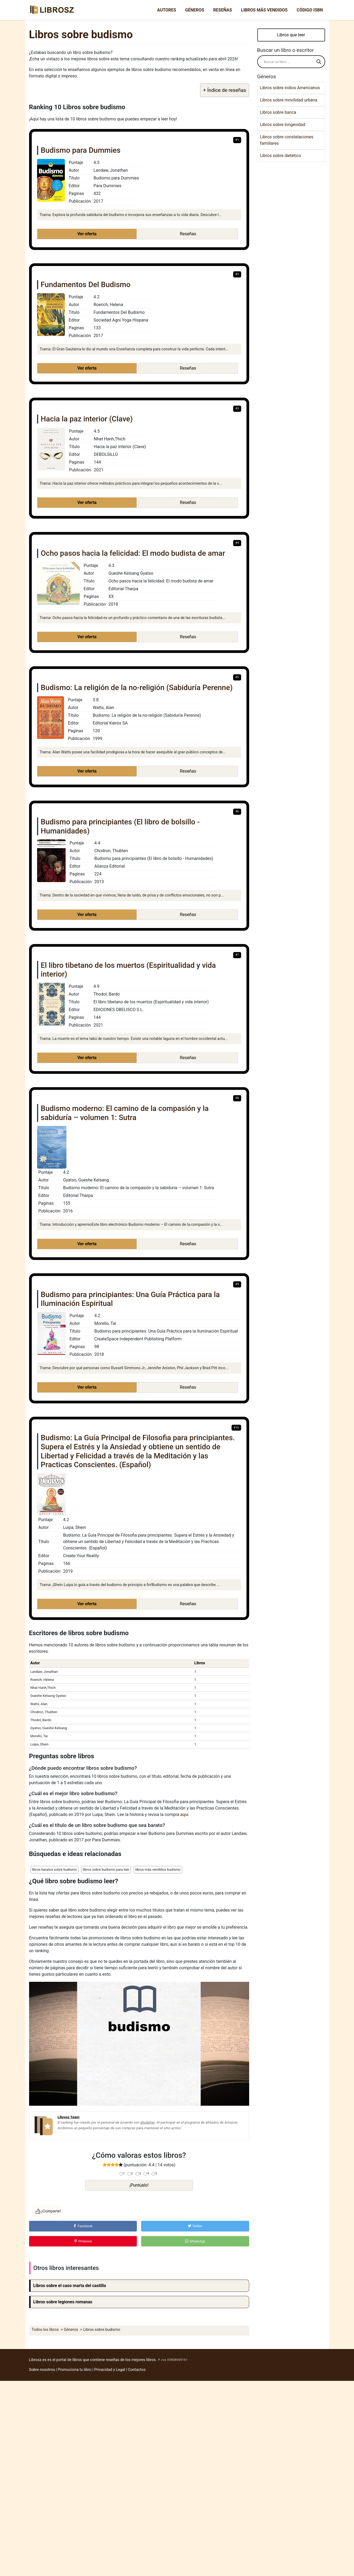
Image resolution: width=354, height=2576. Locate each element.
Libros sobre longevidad (282, 124)
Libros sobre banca (278, 112)
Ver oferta (87, 233)
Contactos (137, 2369)
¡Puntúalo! (139, 2185)
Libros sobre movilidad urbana (288, 100)
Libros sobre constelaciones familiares (286, 140)
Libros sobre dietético (280, 155)
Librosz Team (68, 2117)
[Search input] (289, 61)
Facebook (83, 2226)
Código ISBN (310, 10)
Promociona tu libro (75, 2369)
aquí (184, 1814)
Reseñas (222, 10)
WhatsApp (195, 2241)
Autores (166, 10)
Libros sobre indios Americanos (290, 87)
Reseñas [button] (188, 233)
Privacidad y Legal (109, 2369)
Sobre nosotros (42, 2369)
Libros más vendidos (264, 10)
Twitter (195, 2226)
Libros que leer (291, 34)
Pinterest (83, 2241)
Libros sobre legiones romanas (62, 2301)
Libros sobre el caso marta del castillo (69, 2285)
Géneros (194, 10)
